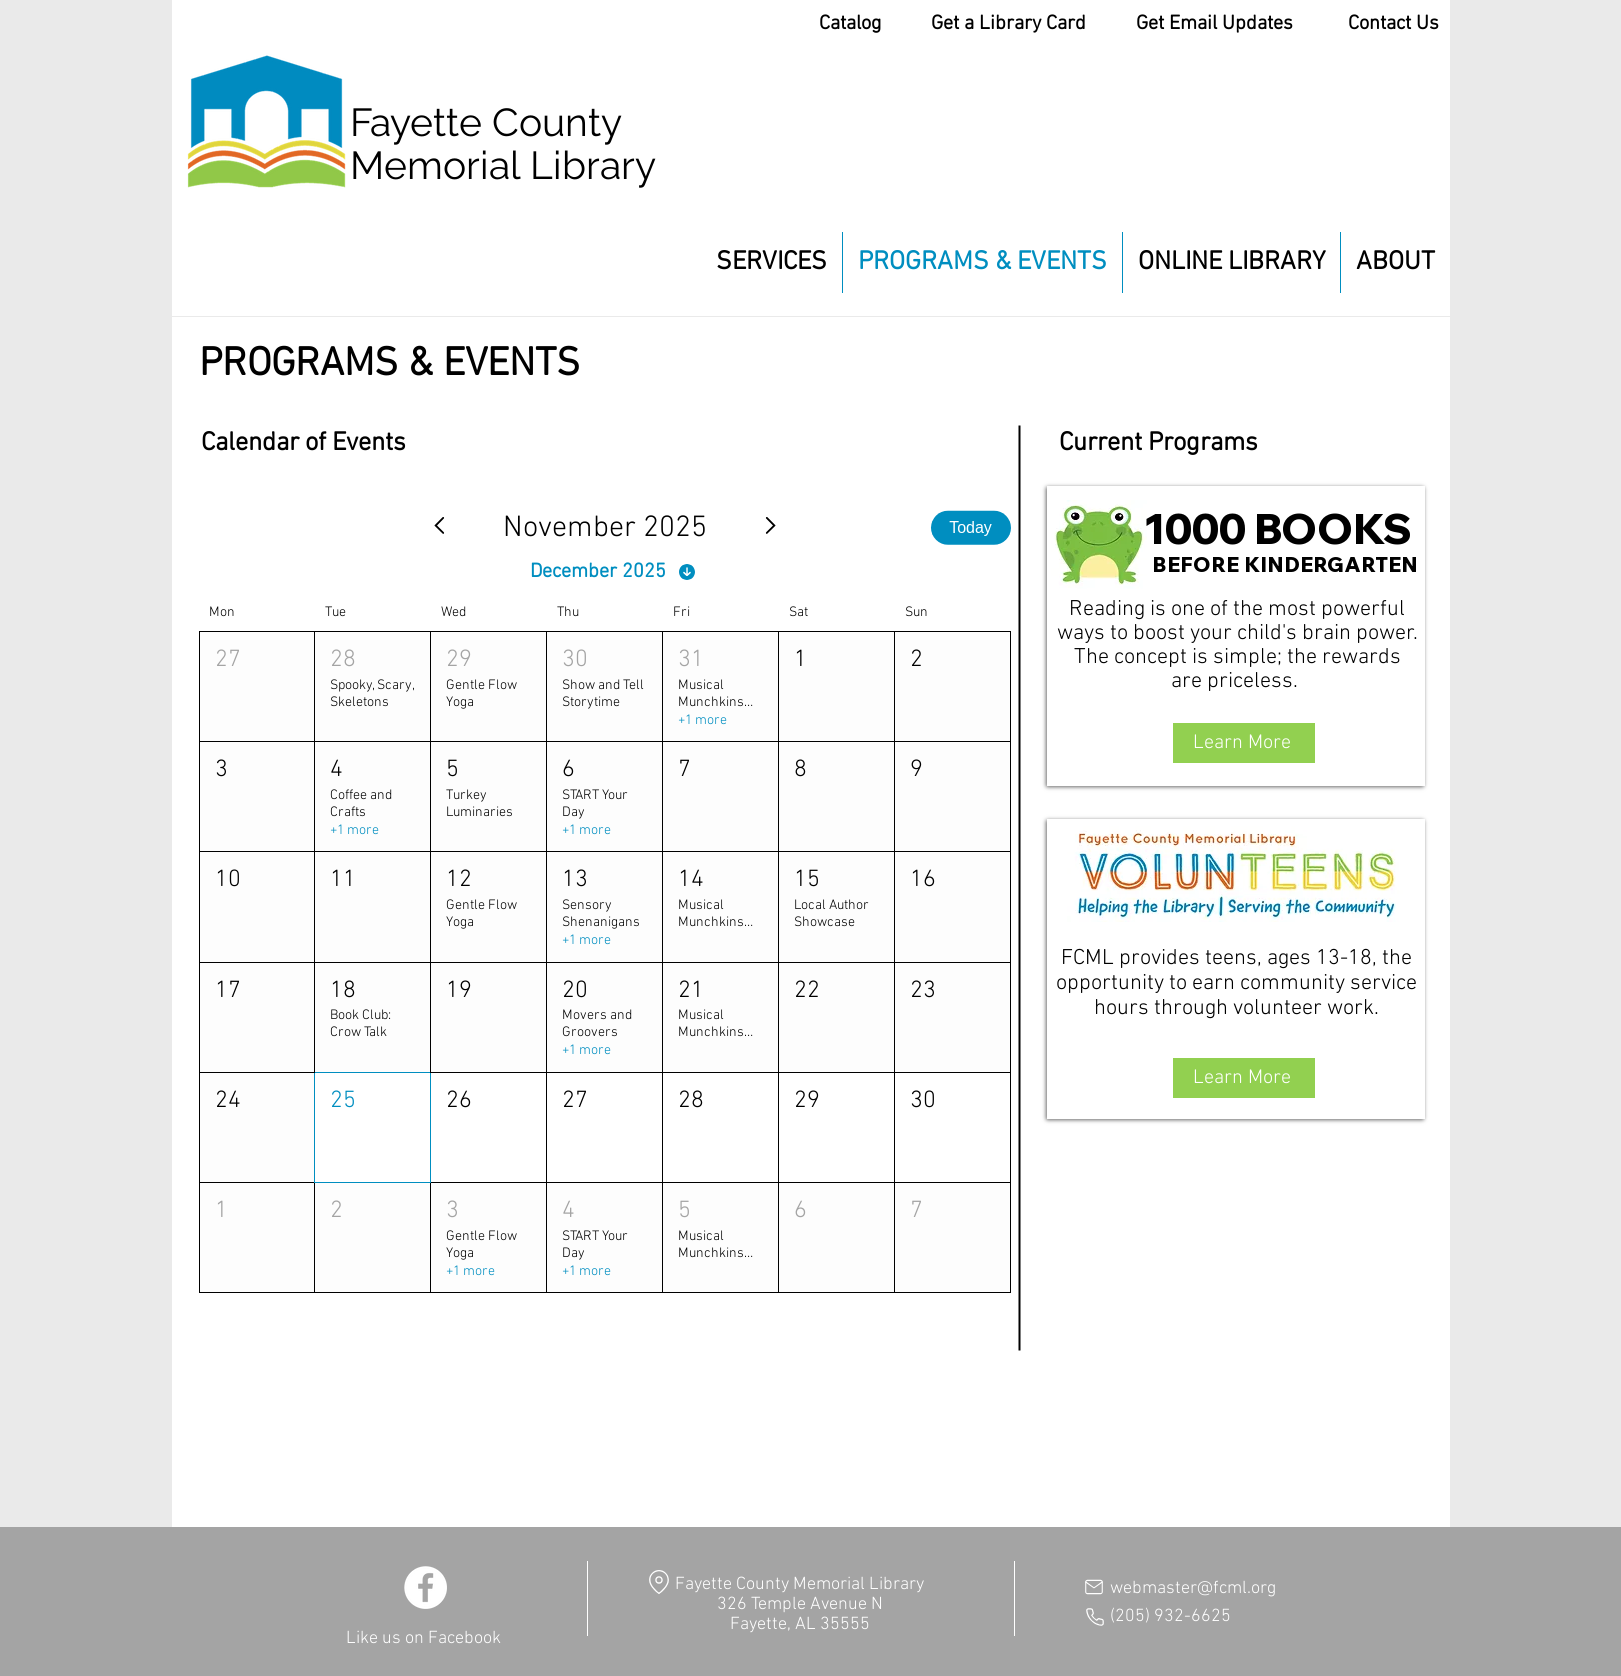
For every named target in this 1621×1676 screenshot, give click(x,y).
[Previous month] (438, 528)
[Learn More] (1244, 743)
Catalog (850, 24)
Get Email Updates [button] (1214, 24)
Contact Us (1393, 24)
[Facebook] (425, 1587)
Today (970, 527)
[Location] (659, 1581)
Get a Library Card (1008, 24)
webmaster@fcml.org (1193, 1588)
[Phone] (1095, 1617)
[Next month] (771, 528)
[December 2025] (614, 572)
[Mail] (1094, 1587)
